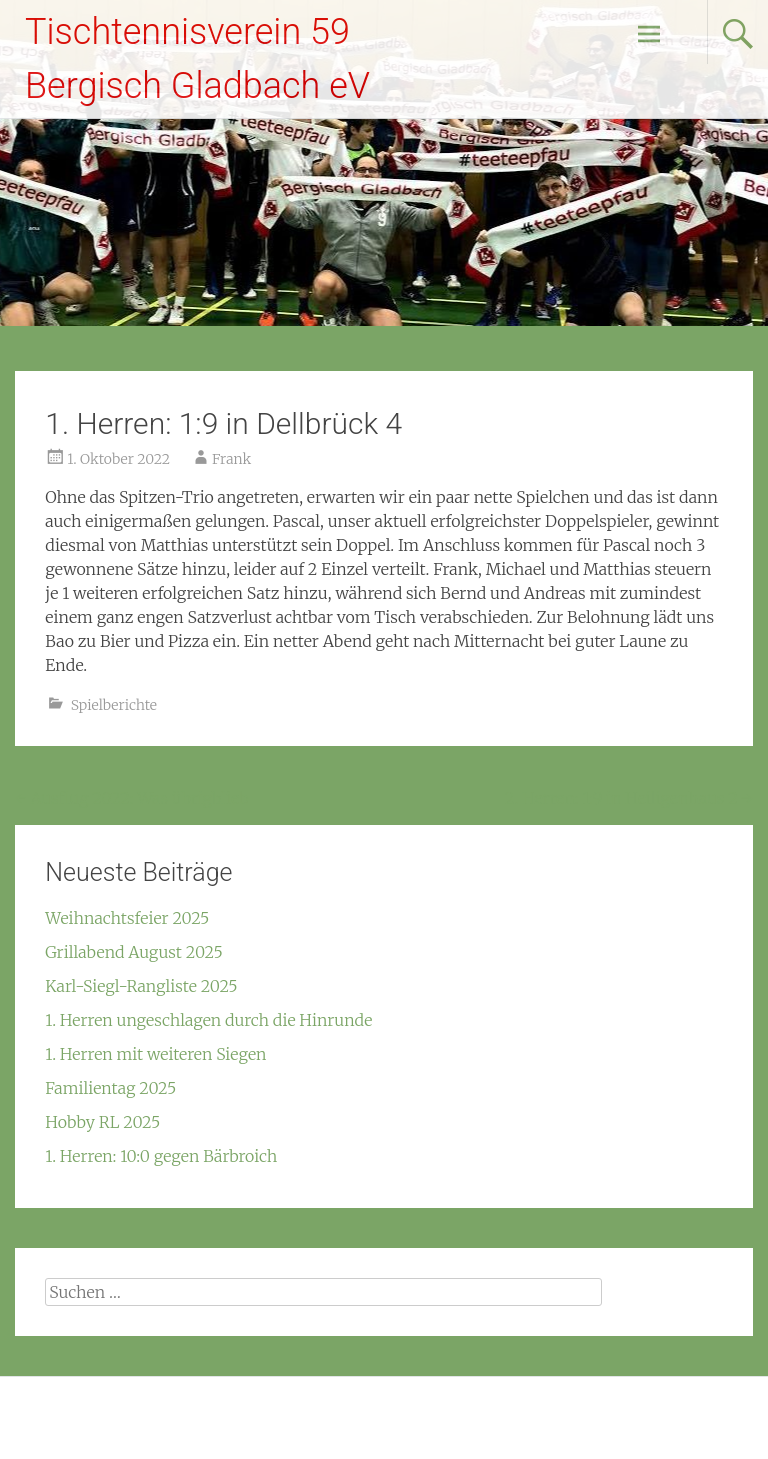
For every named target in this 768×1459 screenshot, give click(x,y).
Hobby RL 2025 (102, 1122)
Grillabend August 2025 (133, 952)
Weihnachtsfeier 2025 (127, 918)
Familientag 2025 (110, 1088)
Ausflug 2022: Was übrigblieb (131, 798)
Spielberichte (114, 705)
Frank (231, 459)
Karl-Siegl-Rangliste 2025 (141, 986)
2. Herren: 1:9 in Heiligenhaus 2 (629, 798)
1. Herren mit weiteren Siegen (155, 1054)
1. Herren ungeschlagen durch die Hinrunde (208, 1020)
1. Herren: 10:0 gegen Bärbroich (161, 1156)
